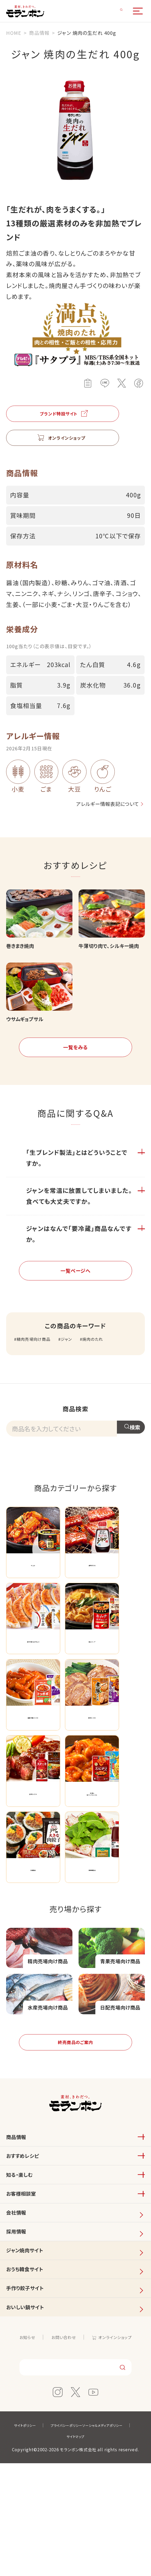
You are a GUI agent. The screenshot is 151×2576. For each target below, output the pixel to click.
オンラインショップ (119, 2447)
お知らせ (21, 2447)
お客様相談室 (25, 2276)
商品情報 (19, 2206)
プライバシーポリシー (96, 2538)
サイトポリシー (48, 2538)
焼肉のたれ (106, 1369)
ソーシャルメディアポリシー (57, 2549)
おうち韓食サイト (30, 2369)
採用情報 (19, 2322)
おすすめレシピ (27, 2229)
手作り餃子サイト (30, 2392)
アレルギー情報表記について (95, 810)
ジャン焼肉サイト (30, 2345)
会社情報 (19, 2299)
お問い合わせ (61, 2447)
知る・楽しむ (23, 2253)
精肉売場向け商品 (37, 1369)
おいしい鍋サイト (30, 2415)
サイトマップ (107, 2549)
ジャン (76, 1369)
